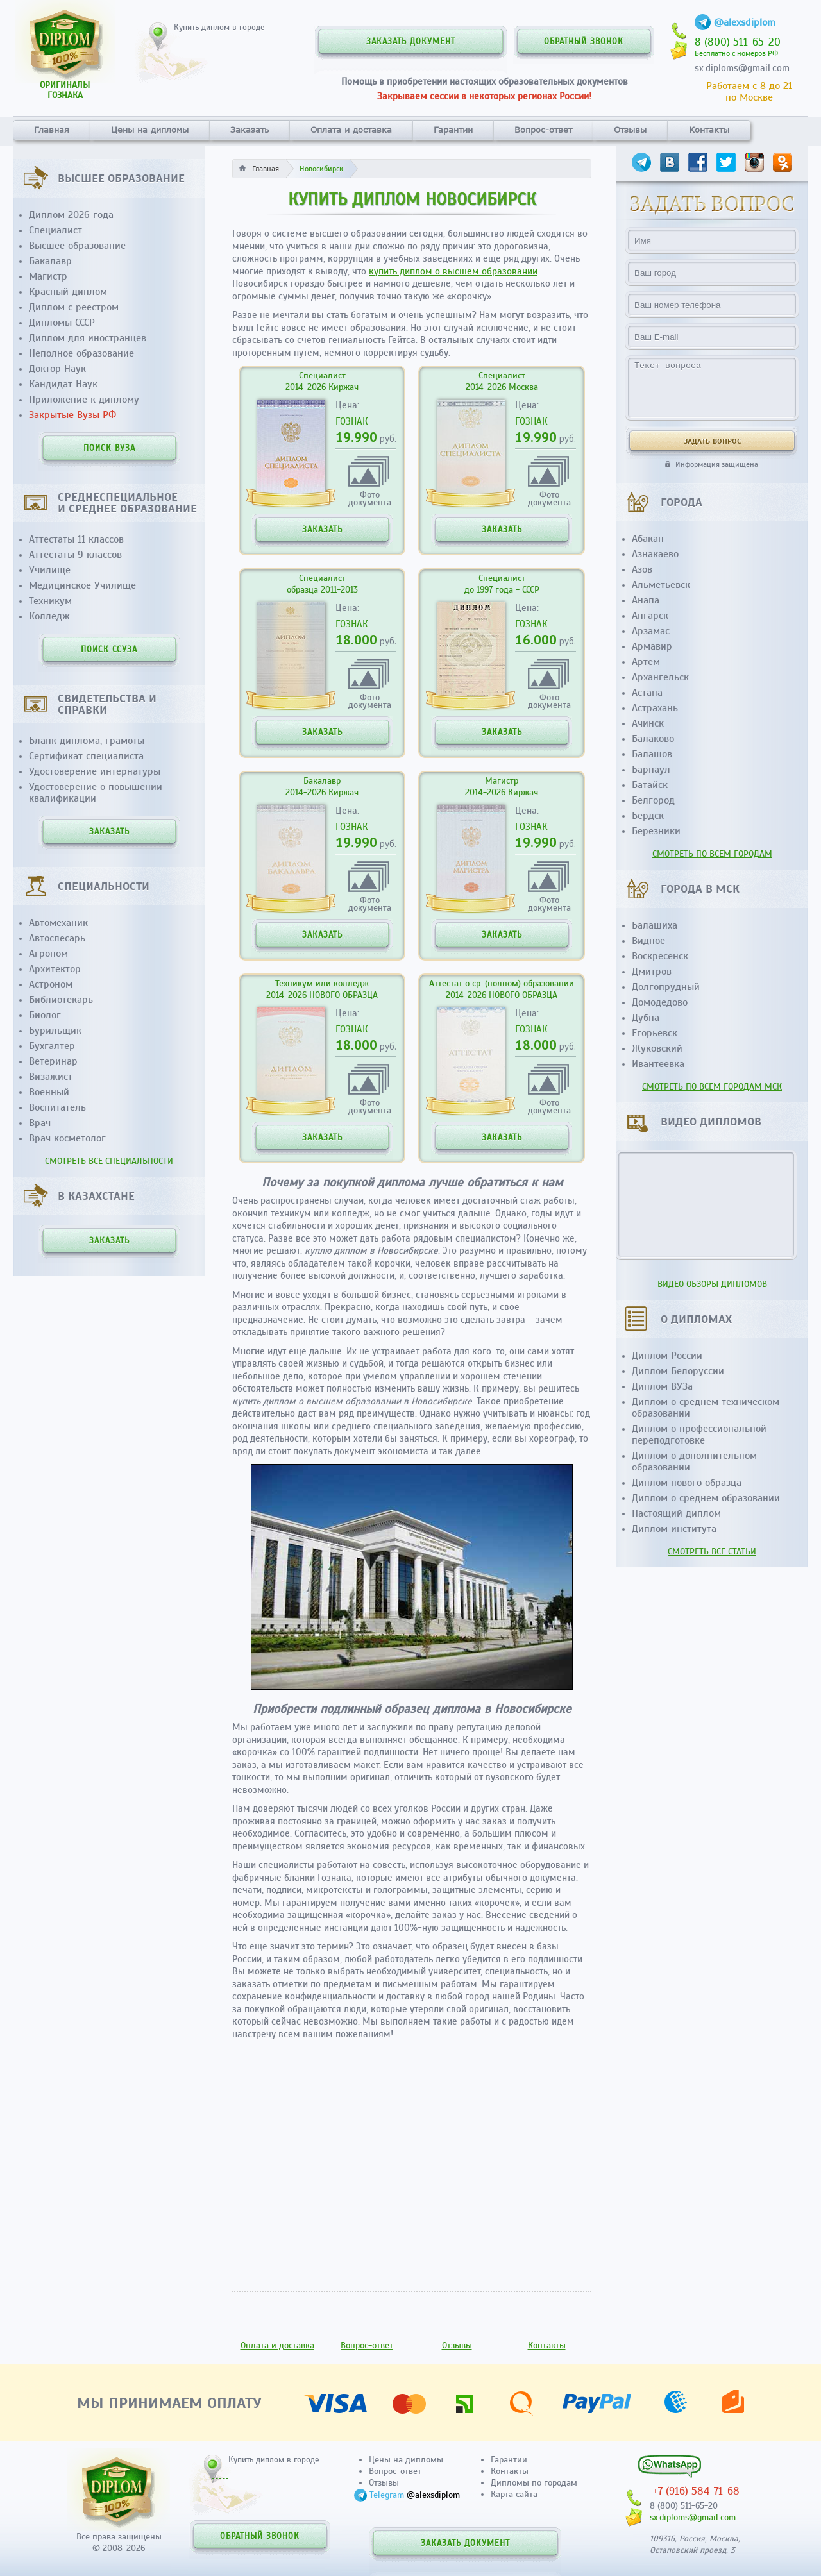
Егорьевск (654, 1033)
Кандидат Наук (63, 384)
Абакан (648, 538)
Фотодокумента (369, 498)
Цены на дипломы (150, 129)
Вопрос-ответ (543, 129)
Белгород (653, 800)
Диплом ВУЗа (662, 1386)
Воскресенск (660, 956)
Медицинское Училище (82, 585)
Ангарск (650, 615)
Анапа (645, 600)
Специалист (55, 230)
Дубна (645, 1017)
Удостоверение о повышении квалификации (95, 792)
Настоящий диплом (676, 1513)
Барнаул (651, 769)
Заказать (249, 129)
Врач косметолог (67, 1138)
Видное (648, 940)
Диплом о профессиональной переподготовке (699, 1434)
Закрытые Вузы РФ (72, 414)
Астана (647, 692)
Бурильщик (55, 1030)
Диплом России (667, 1355)
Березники (656, 831)
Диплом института (674, 1528)
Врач (40, 1122)
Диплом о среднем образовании (706, 1498)
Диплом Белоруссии (678, 1371)
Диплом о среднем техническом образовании (705, 1407)
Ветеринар (53, 1061)
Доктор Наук (57, 368)
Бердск (648, 815)
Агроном (48, 953)
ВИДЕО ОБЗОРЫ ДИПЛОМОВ (712, 1284)
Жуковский (657, 1048)
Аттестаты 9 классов (75, 554)
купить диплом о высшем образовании (453, 271)
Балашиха (654, 925)
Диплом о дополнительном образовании (694, 1461)
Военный (49, 1092)
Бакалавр (50, 261)
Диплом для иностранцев (87, 338)
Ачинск (648, 723)
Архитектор (55, 969)
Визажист (50, 1076)
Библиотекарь (61, 999)
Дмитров (652, 971)
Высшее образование (77, 245)
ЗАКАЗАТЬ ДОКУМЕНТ (410, 42)
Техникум (50, 600)
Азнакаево (655, 554)
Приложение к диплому (84, 399)
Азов (642, 569)
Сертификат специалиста (86, 756)
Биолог (45, 1015)
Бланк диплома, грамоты (86, 740)
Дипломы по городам (534, 2482)
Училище (50, 570)
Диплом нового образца (686, 1482)
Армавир (652, 646)
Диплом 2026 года (71, 214)
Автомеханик (58, 922)
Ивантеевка (658, 1063)
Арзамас (651, 631)
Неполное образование (81, 353)
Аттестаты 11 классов (76, 539)
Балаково (653, 738)
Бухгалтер (52, 1046)
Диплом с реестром (74, 307)
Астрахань (655, 708)
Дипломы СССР (62, 322)
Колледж (49, 616)
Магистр (48, 276)
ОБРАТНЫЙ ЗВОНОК (583, 42)
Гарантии (453, 129)
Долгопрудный (666, 987)
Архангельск (660, 677)
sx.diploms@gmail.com (742, 68)
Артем (646, 661)
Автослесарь (57, 938)
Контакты (709, 129)
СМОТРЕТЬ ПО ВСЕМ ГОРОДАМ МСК (712, 1086)
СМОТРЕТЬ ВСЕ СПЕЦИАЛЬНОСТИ (109, 1161)
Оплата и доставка (351, 129)
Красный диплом (68, 291)
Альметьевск (661, 584)
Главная (51, 129)
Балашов (652, 754)
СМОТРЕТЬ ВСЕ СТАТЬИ (712, 1551)
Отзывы (630, 129)
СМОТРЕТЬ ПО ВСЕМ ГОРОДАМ (712, 853)
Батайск (650, 785)
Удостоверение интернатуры (94, 771)
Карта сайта (514, 2494)
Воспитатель (57, 1107)
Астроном (50, 984)
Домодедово (660, 1002)
